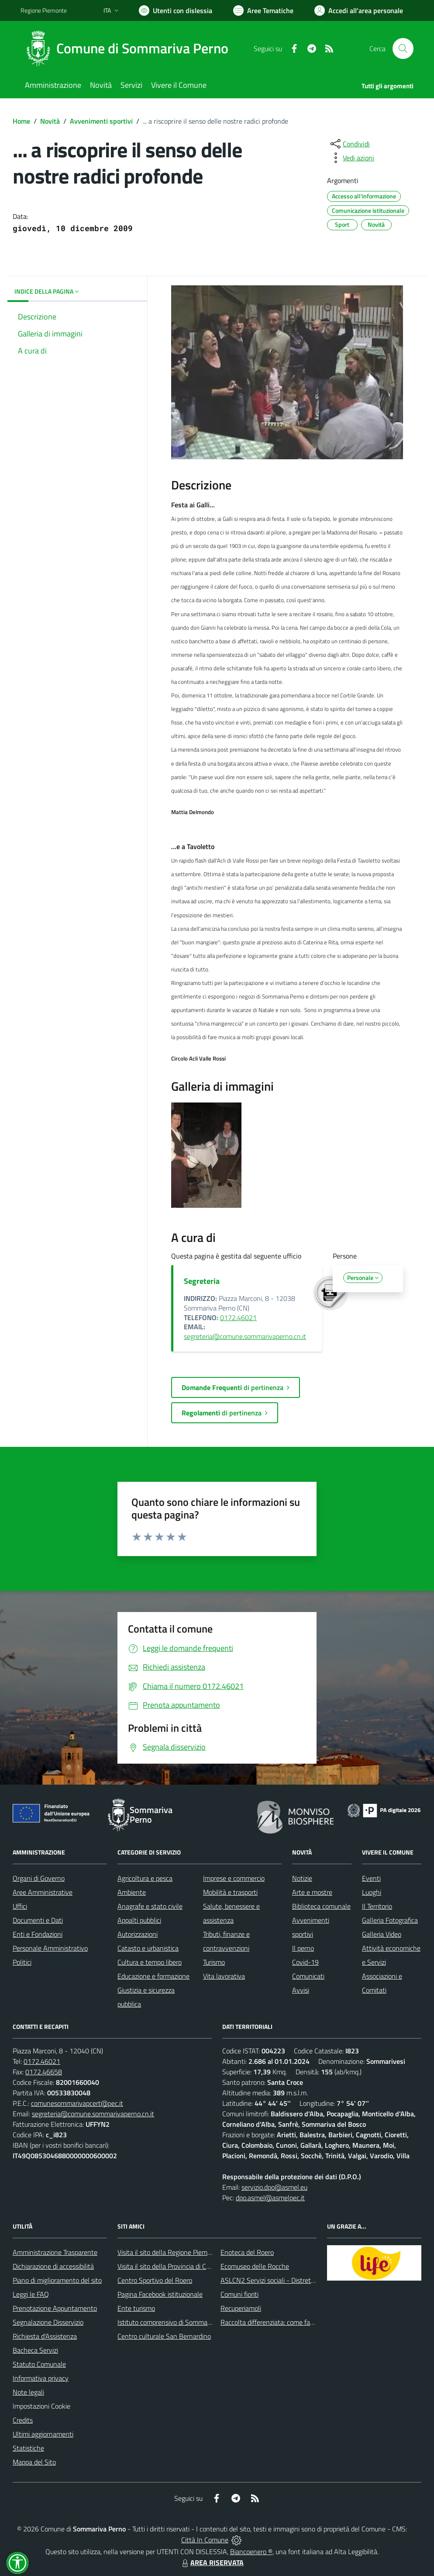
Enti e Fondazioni (37, 1934)
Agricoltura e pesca (144, 1878)
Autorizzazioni (137, 1934)
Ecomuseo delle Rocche (254, 2266)
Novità (50, 121)
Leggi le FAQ (31, 2294)
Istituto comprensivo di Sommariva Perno (177, 2322)
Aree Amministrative (42, 1892)
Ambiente (131, 1892)
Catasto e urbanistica (148, 1948)
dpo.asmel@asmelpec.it (270, 2197)
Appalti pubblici (139, 1920)
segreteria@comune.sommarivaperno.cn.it (245, 1336)
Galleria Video (381, 1934)
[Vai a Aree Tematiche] (263, 10)
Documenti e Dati (38, 1920)
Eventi (371, 1878)
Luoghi (371, 1892)
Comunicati (308, 1976)
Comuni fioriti (239, 2294)
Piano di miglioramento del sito (57, 2280)
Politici (22, 1962)
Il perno (303, 1948)
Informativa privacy (41, 2378)
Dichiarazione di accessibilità (53, 2266)
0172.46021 (238, 1317)
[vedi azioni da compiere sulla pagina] (351, 158)
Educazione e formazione (153, 1976)
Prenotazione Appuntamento (55, 2308)
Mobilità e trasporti (230, 1892)
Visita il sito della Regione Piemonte (169, 2252)
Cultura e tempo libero (149, 1962)
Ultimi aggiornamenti (43, 2434)
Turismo (214, 1962)
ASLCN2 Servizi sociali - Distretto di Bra (277, 2280)
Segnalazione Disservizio (48, 2322)
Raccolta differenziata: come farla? (270, 2322)
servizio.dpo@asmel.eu (274, 2187)
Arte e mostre (312, 1892)
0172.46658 (43, 2071)
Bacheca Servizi (35, 2350)
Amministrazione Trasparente (55, 2252)
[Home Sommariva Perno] (130, 48)
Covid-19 (305, 1962)
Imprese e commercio (234, 1878)
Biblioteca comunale (321, 1906)
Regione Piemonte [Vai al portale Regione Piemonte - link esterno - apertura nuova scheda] (44, 10)
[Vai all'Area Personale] (358, 10)
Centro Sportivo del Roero (154, 2280)
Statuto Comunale (39, 2364)
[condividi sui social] (349, 144)
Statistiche (28, 2448)
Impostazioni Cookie (41, 2406)
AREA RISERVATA (212, 2562)
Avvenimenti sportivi (101, 121)
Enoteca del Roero (247, 2252)
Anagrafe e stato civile (150, 1906)
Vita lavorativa (224, 1976)
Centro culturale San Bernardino (164, 2336)
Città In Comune (204, 2539)
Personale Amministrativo (50, 1948)
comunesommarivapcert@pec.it (77, 2103)
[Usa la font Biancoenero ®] (175, 10)
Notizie (302, 1878)
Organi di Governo (39, 1878)
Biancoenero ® (251, 2551)
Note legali (28, 2392)
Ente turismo (136, 2308)
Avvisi (300, 1990)
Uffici (20, 1906)
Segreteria (202, 1281)
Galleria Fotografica (390, 1920)
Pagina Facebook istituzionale (160, 2294)
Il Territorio (377, 1906)
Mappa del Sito (34, 2462)
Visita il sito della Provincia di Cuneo (168, 2266)
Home (21, 121)
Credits (23, 2420)
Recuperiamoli (240, 2308)
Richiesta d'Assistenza (45, 2336)
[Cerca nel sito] (403, 48)
